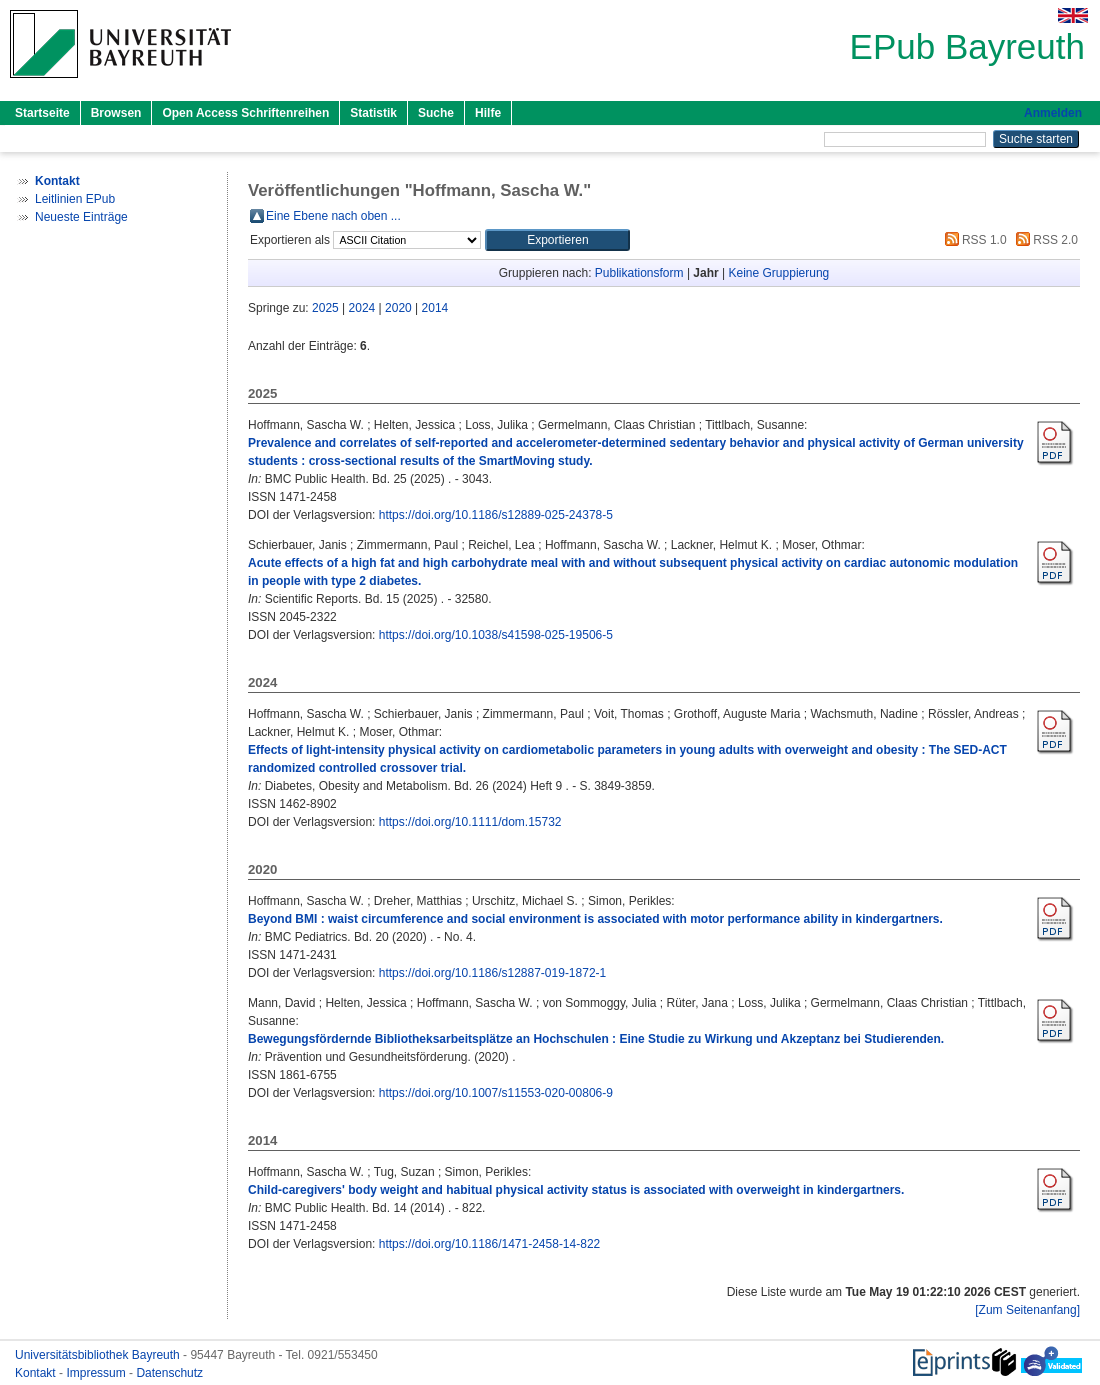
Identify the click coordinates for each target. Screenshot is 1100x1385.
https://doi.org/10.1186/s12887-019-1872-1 (493, 973)
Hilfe (488, 113)
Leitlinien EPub (75, 199)
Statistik (373, 113)
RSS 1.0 (973, 240)
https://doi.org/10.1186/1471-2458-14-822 (490, 1244)
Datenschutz (169, 1373)
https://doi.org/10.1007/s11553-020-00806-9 (496, 1093)
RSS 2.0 (1044, 240)
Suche (436, 113)
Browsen (116, 113)
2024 (362, 308)
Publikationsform (639, 273)
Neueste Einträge (81, 217)
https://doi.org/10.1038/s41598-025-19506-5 (496, 635)
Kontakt (37, 1373)
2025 (325, 308)
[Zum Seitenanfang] (1027, 1310)
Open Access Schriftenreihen (245, 113)
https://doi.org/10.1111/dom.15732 (470, 822)
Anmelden (1053, 113)
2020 (398, 308)
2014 (435, 308)
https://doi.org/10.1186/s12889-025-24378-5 (496, 515)
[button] (557, 240)
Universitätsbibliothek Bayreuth (99, 1355)
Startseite (42, 113)
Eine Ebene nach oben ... (333, 216)
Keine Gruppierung (779, 273)
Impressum (97, 1373)
